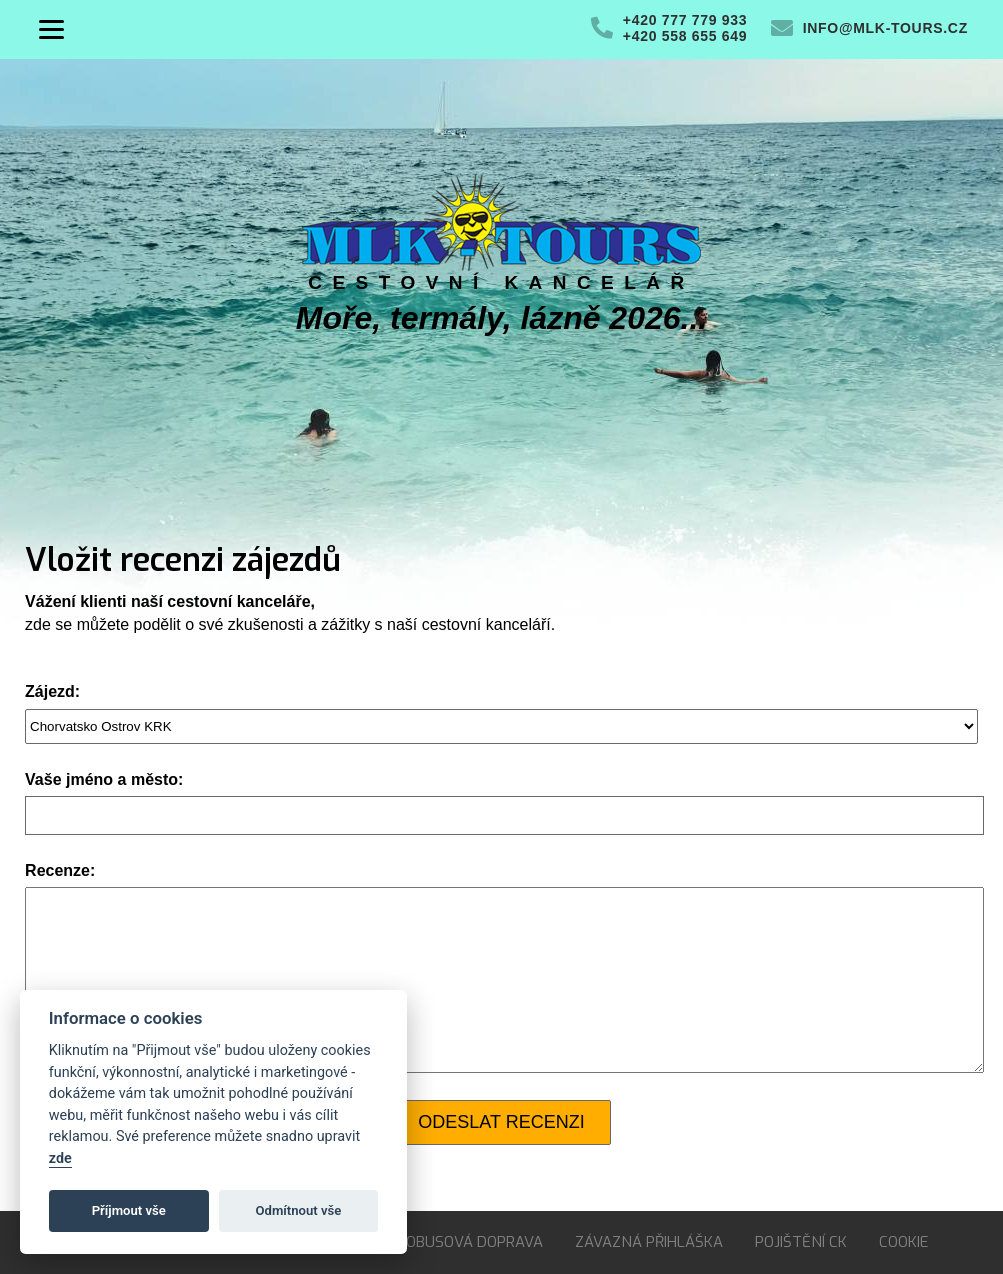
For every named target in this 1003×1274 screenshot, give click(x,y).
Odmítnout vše (299, 1210)
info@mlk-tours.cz (885, 28)
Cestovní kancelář (501, 282)
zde (60, 1158)
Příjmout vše (129, 1210)
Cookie (903, 1242)
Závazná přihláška (649, 1242)
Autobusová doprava (459, 1242)
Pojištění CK (801, 1242)
